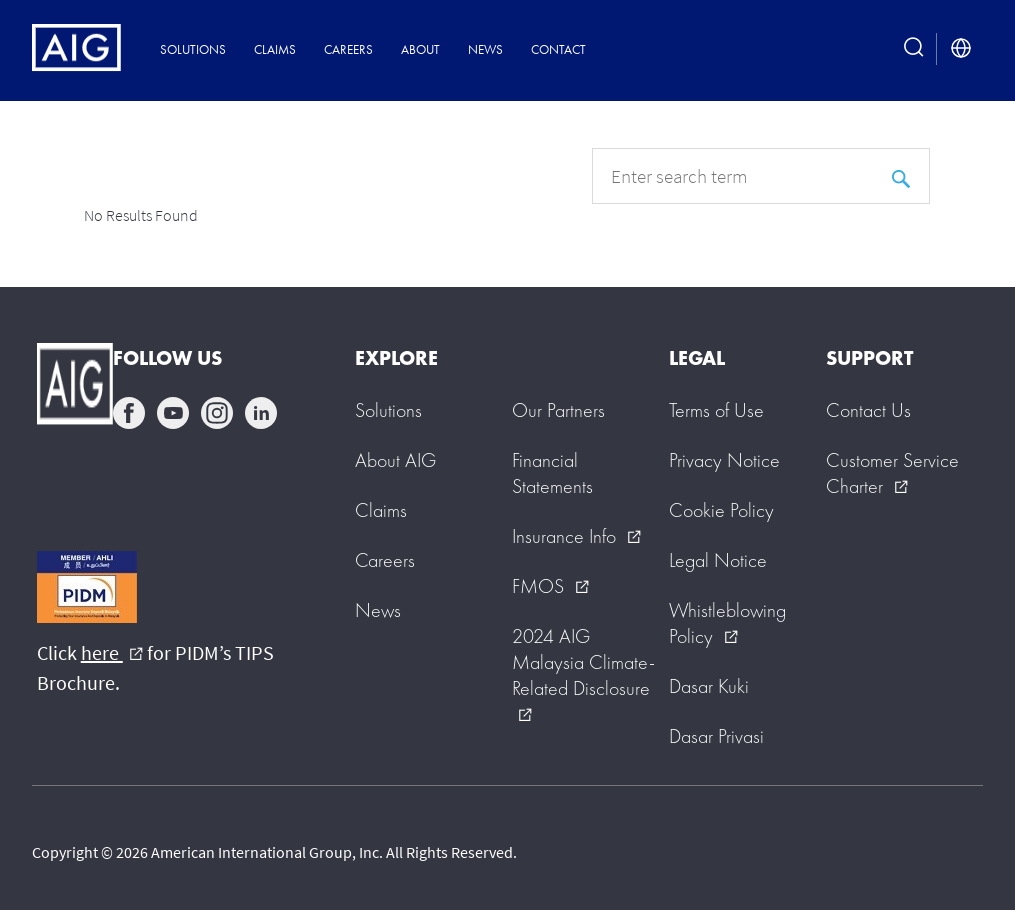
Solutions (193, 49)
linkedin (261, 413)
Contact (558, 49)
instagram (217, 413)
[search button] (914, 49)
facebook (129, 413)
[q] (761, 176)
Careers (348, 49)
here (112, 652)
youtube (173, 413)
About (420, 49)
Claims (275, 49)
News (485, 49)
